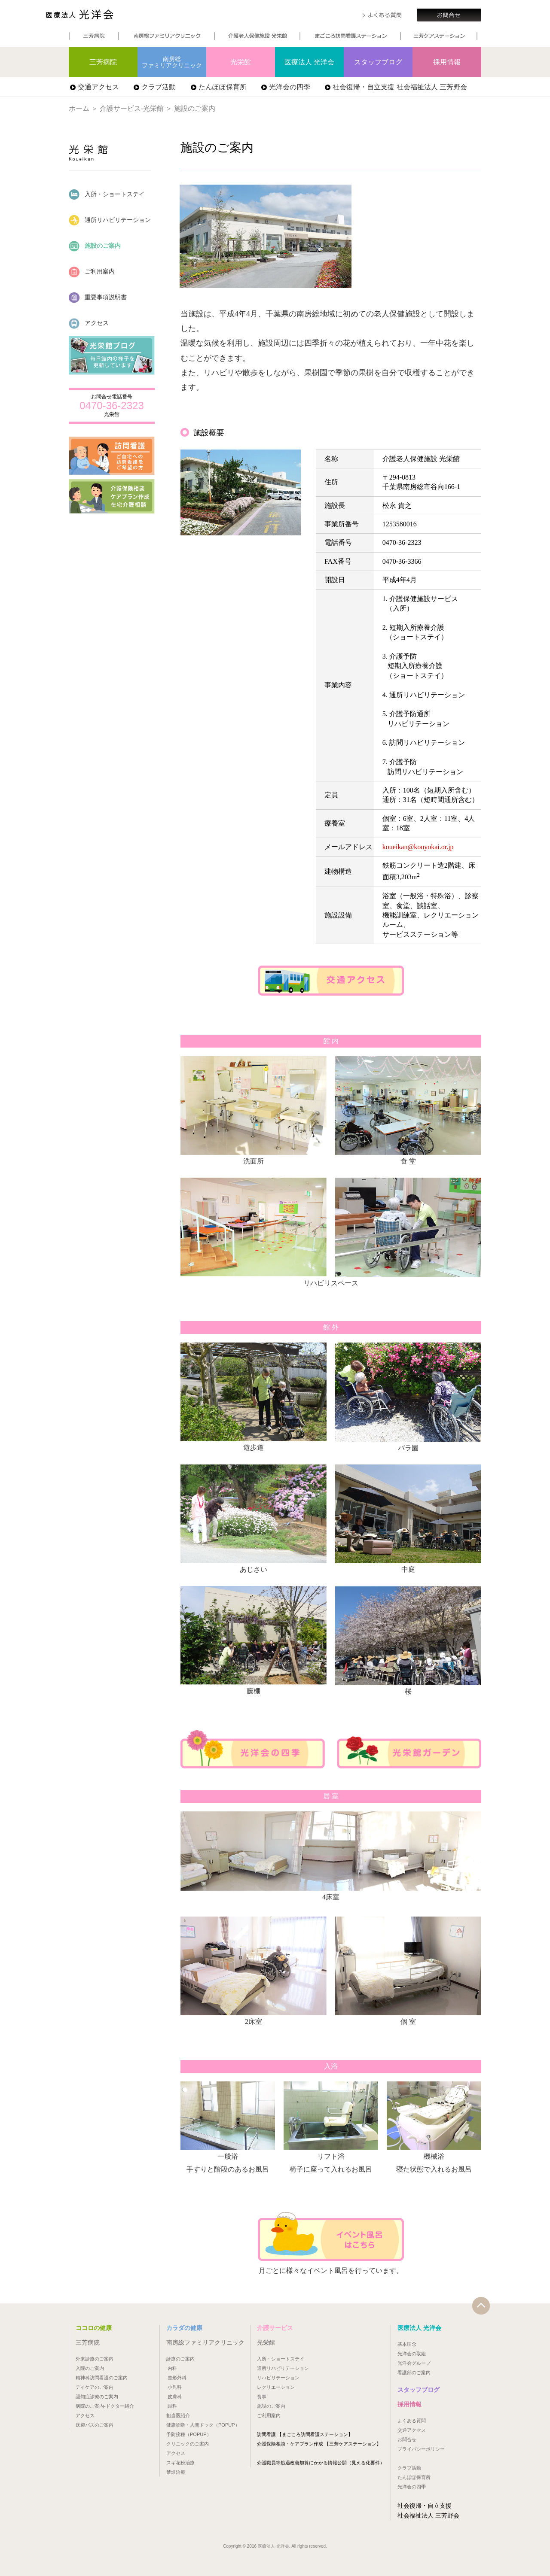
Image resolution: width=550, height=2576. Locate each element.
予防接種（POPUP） (188, 2434)
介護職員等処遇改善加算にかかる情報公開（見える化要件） (321, 2462)
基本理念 (406, 2344)
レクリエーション (276, 2387)
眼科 (172, 2406)
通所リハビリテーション (110, 220)
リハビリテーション (278, 2377)
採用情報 (447, 62)
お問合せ (406, 2439)
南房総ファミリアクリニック (172, 62)
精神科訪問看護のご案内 (102, 2377)
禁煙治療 (175, 2472)
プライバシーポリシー (421, 2448)
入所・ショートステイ (107, 194)
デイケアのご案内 (94, 2387)
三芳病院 (103, 62)
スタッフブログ (378, 62)
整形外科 (177, 2377)
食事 (261, 2396)
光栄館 (240, 62)
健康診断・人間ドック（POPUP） (203, 2424)
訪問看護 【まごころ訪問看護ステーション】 (305, 2434)
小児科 (175, 2387)
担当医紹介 (178, 2415)
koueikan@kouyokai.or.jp (418, 847)
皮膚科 (175, 2396)
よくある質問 (411, 2420)
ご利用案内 (92, 272)
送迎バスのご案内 (94, 2424)
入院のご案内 (90, 2368)
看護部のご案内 (414, 2372)
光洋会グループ (414, 2363)
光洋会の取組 (411, 2353)
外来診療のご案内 (94, 2358)
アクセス (89, 323)
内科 (172, 2368)
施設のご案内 (95, 246)
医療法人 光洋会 (103, 16)
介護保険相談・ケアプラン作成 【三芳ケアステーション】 (319, 2443)
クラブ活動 (158, 87)
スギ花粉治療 (180, 2462)
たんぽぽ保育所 (223, 87)
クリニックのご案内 (187, 2443)
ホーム (79, 108)
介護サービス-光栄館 (132, 108)
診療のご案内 (180, 2358)
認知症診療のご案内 (97, 2396)
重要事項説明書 (98, 297)
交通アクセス (98, 87)
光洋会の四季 (289, 87)
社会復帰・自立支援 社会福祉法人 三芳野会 (400, 87)
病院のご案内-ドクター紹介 (105, 2406)
